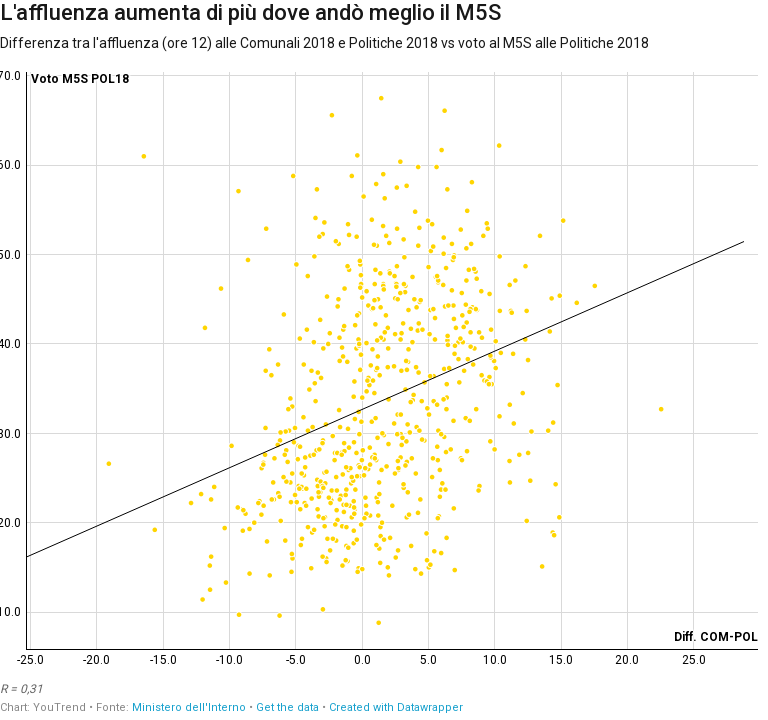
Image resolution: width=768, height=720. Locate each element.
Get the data (287, 707)
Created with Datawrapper (396, 707)
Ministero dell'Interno (189, 707)
